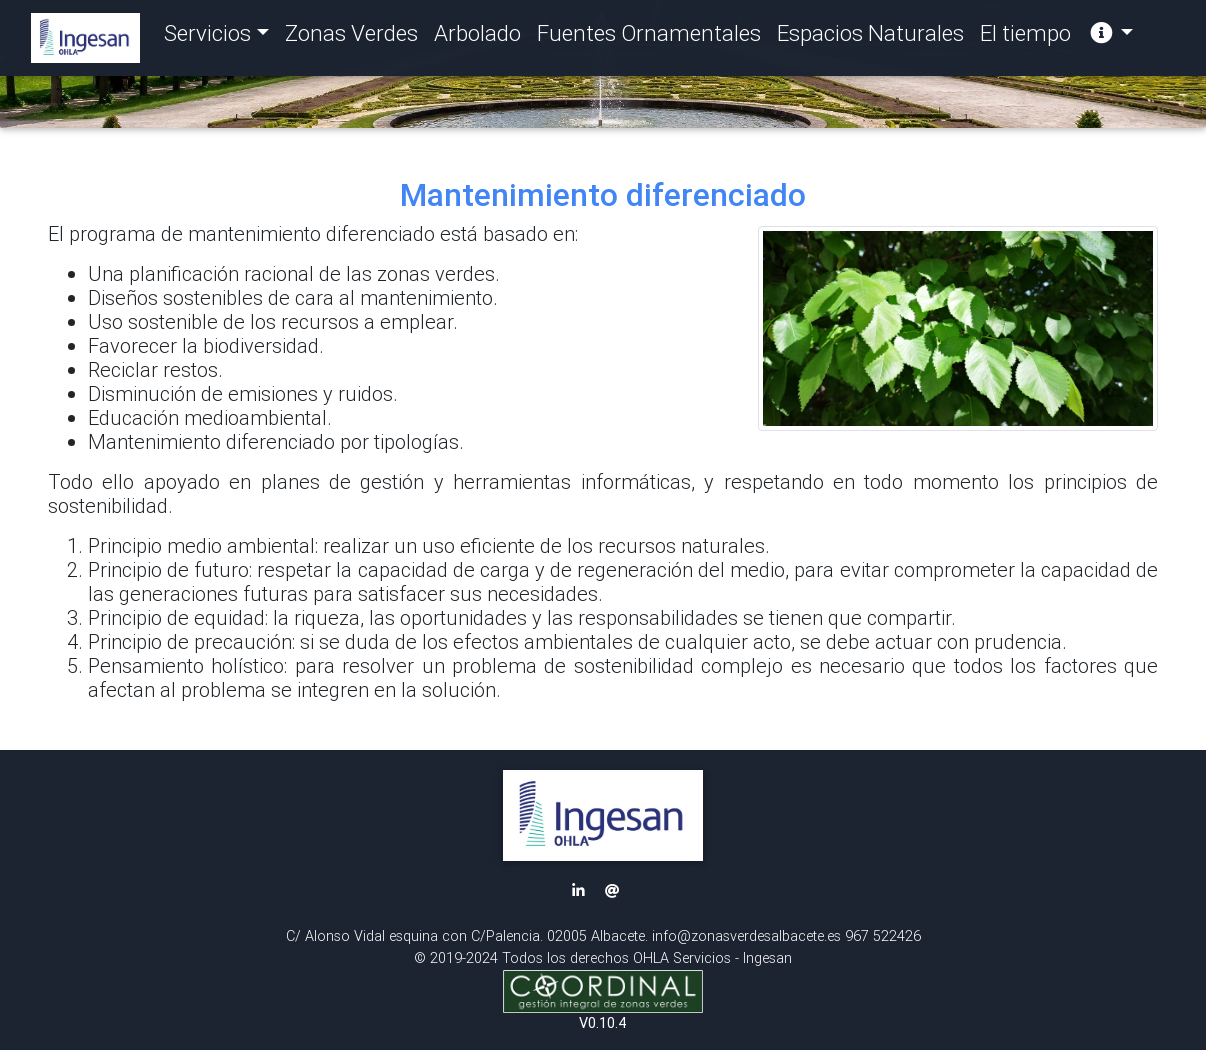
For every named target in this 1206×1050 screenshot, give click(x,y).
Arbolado (477, 37)
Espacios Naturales (870, 37)
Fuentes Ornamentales (649, 37)
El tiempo (1025, 37)
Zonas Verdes (351, 37)
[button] (603, 815)
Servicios (207, 37)
